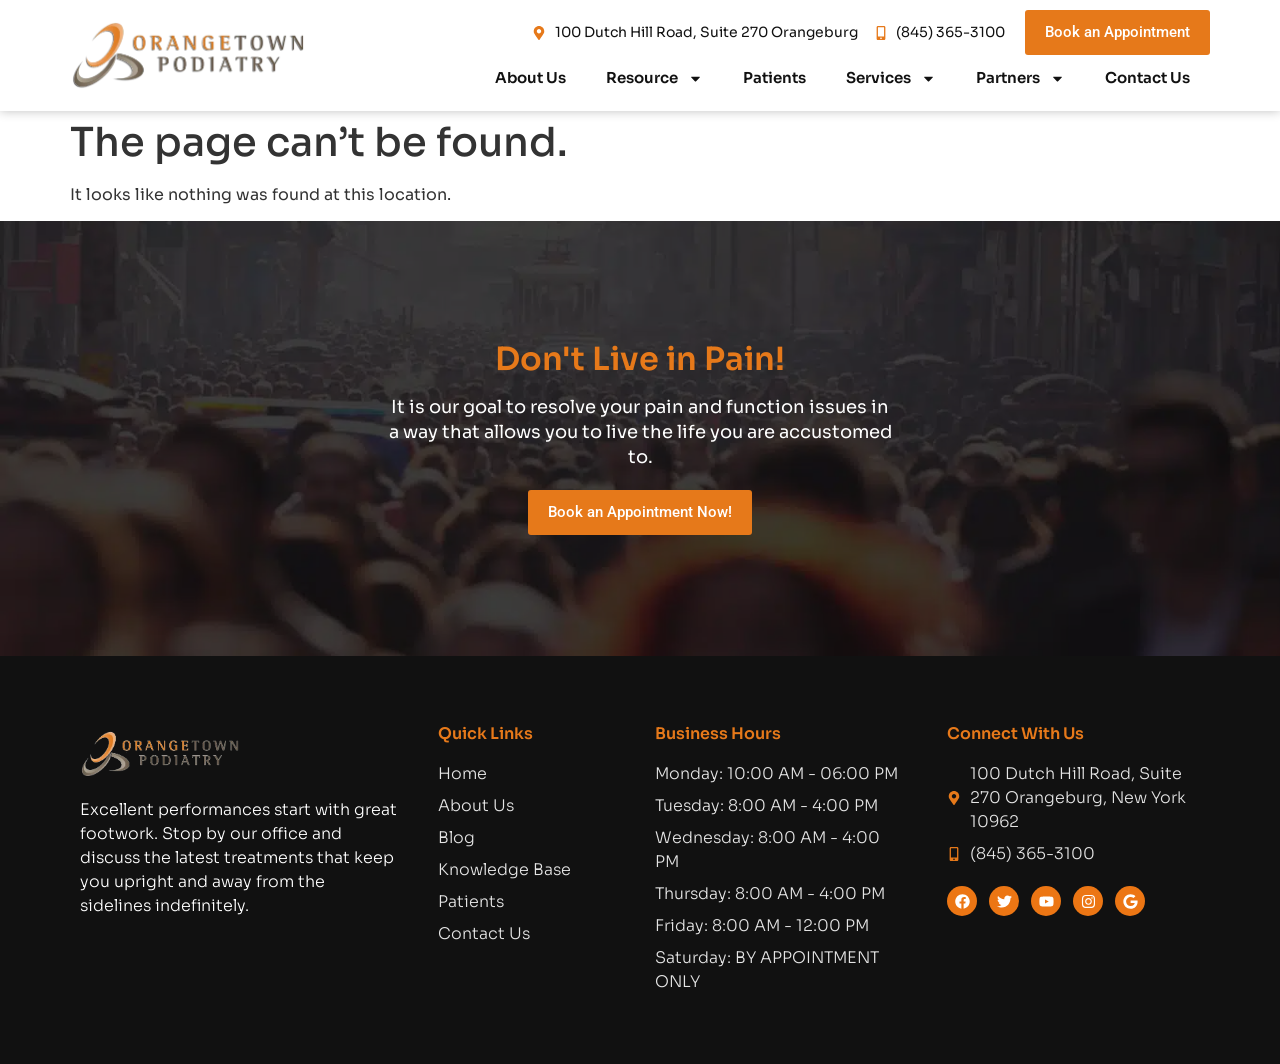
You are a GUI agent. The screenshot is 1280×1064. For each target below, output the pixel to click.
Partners (1020, 78)
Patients (774, 77)
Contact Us (1147, 77)
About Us (530, 77)
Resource (654, 78)
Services (891, 78)
